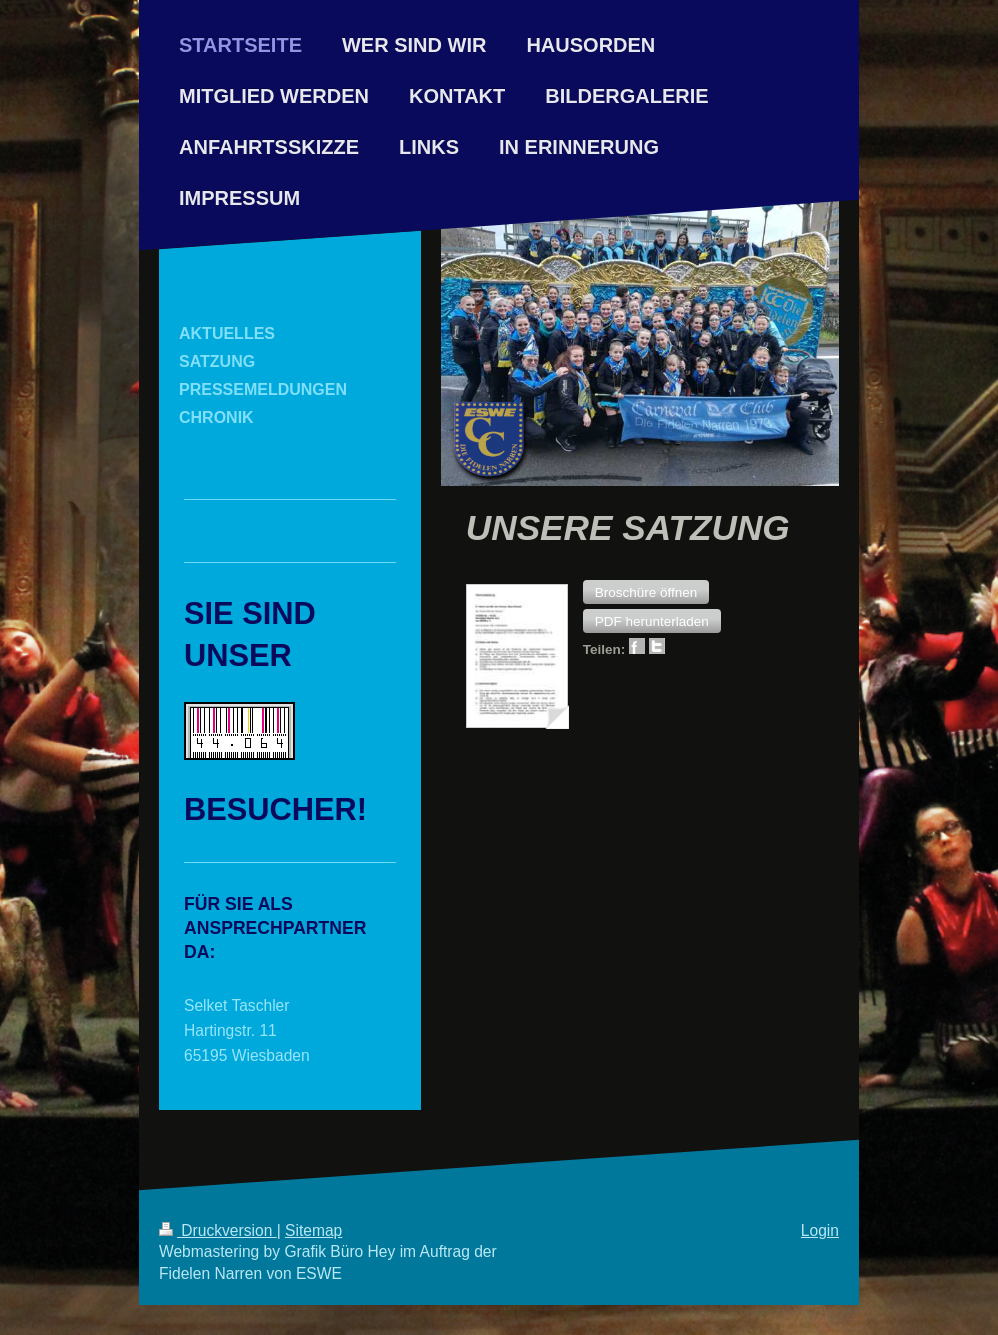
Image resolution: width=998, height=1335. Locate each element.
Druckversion (218, 1230)
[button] (646, 592)
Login (820, 1230)
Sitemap (313, 1230)
